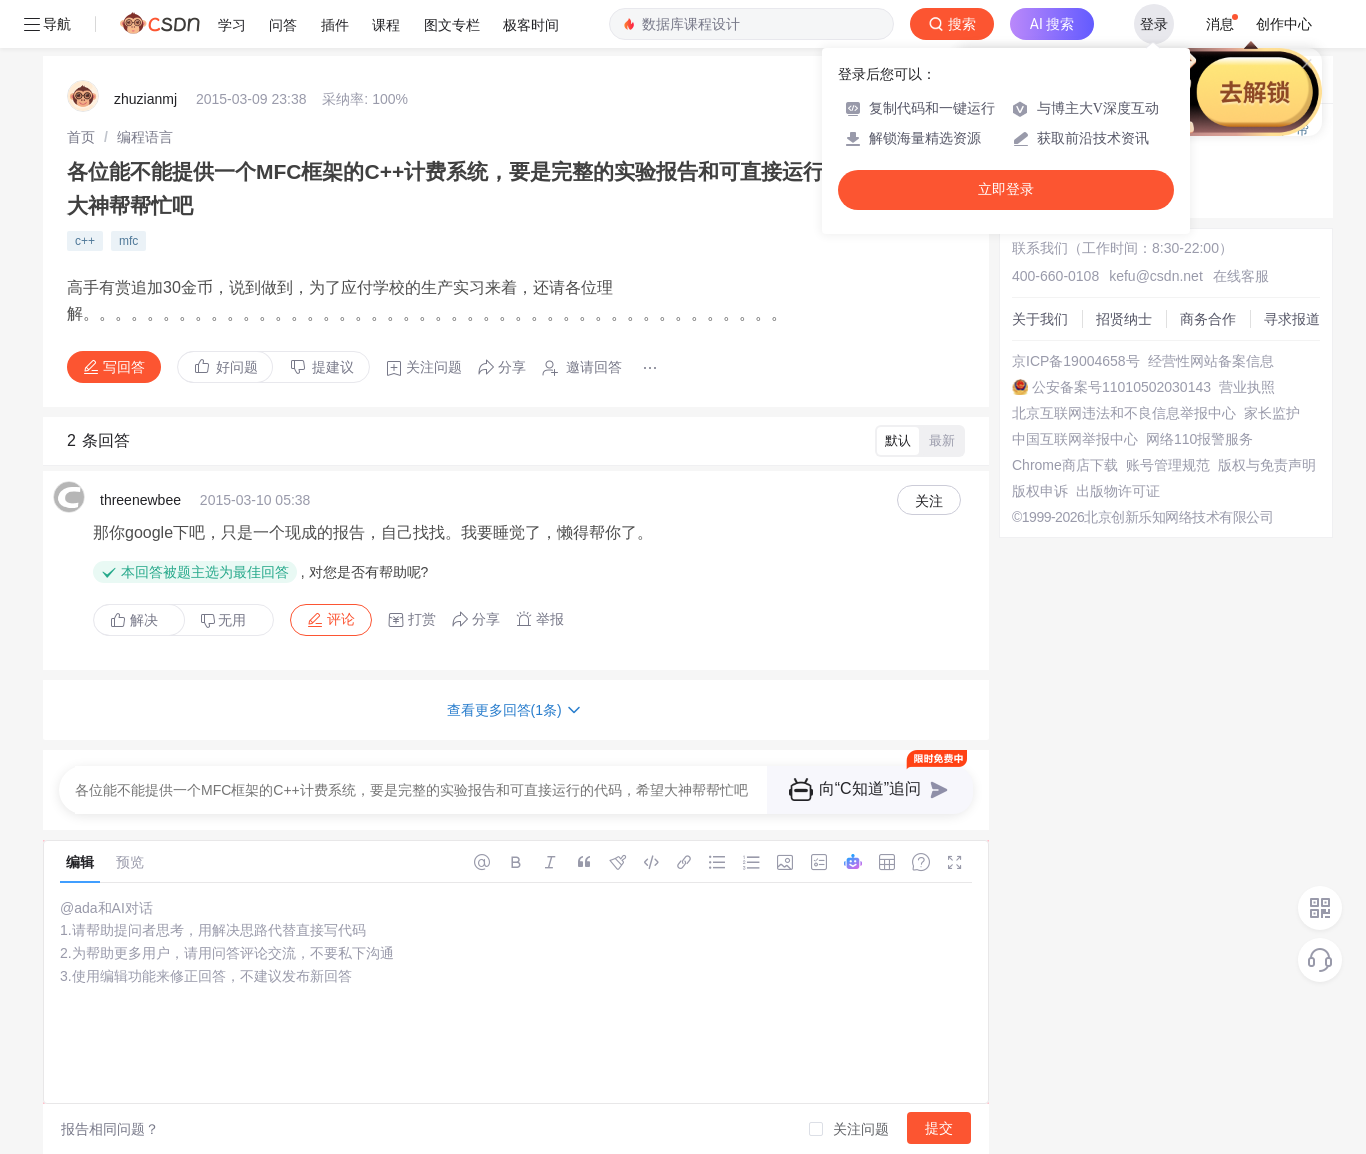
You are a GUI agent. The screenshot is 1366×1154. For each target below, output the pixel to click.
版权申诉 (1040, 491)
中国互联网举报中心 (1075, 439)
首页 (81, 137)
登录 (1154, 24)
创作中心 (1284, 24)
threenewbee (140, 500)
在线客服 (1241, 276)
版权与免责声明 (1267, 465)
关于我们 (1040, 319)
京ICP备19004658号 (1076, 361)
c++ (85, 241)
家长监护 (1272, 413)
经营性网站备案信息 (1211, 361)
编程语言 (145, 137)
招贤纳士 (1124, 319)
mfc (128, 241)
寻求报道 (1292, 319)
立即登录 (1006, 189)
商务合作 (1208, 319)
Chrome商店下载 (1065, 465)
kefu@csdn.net (1156, 276)
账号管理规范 (1168, 465)
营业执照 (1247, 387)
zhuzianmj (145, 99)
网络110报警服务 (1199, 439)
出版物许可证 (1118, 491)
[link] (81, 137)
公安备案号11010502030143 (1121, 387)
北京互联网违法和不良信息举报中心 (1124, 413)
